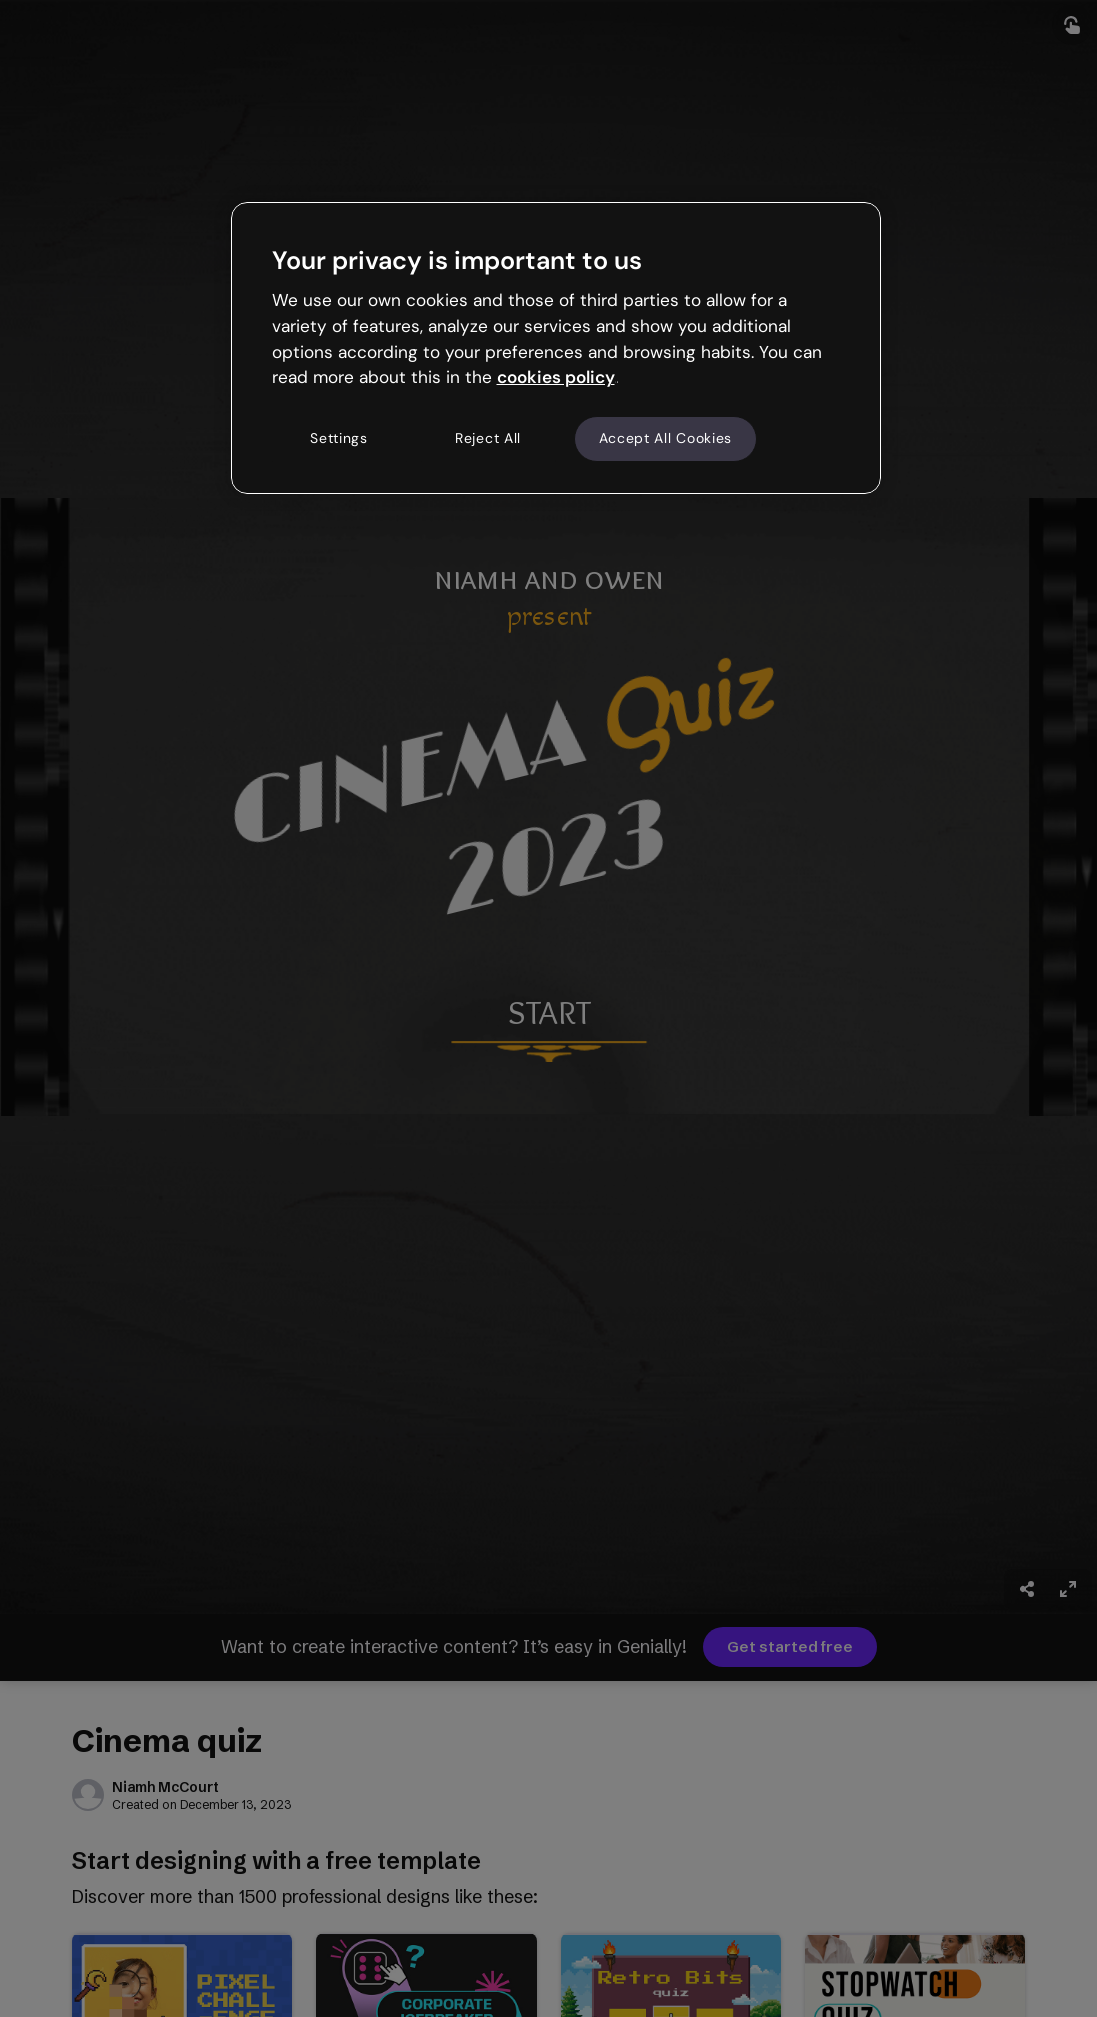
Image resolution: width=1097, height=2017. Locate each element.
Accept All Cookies (666, 438)
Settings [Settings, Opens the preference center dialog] (339, 438)
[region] (556, 348)
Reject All (488, 438)
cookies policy (556, 377)
